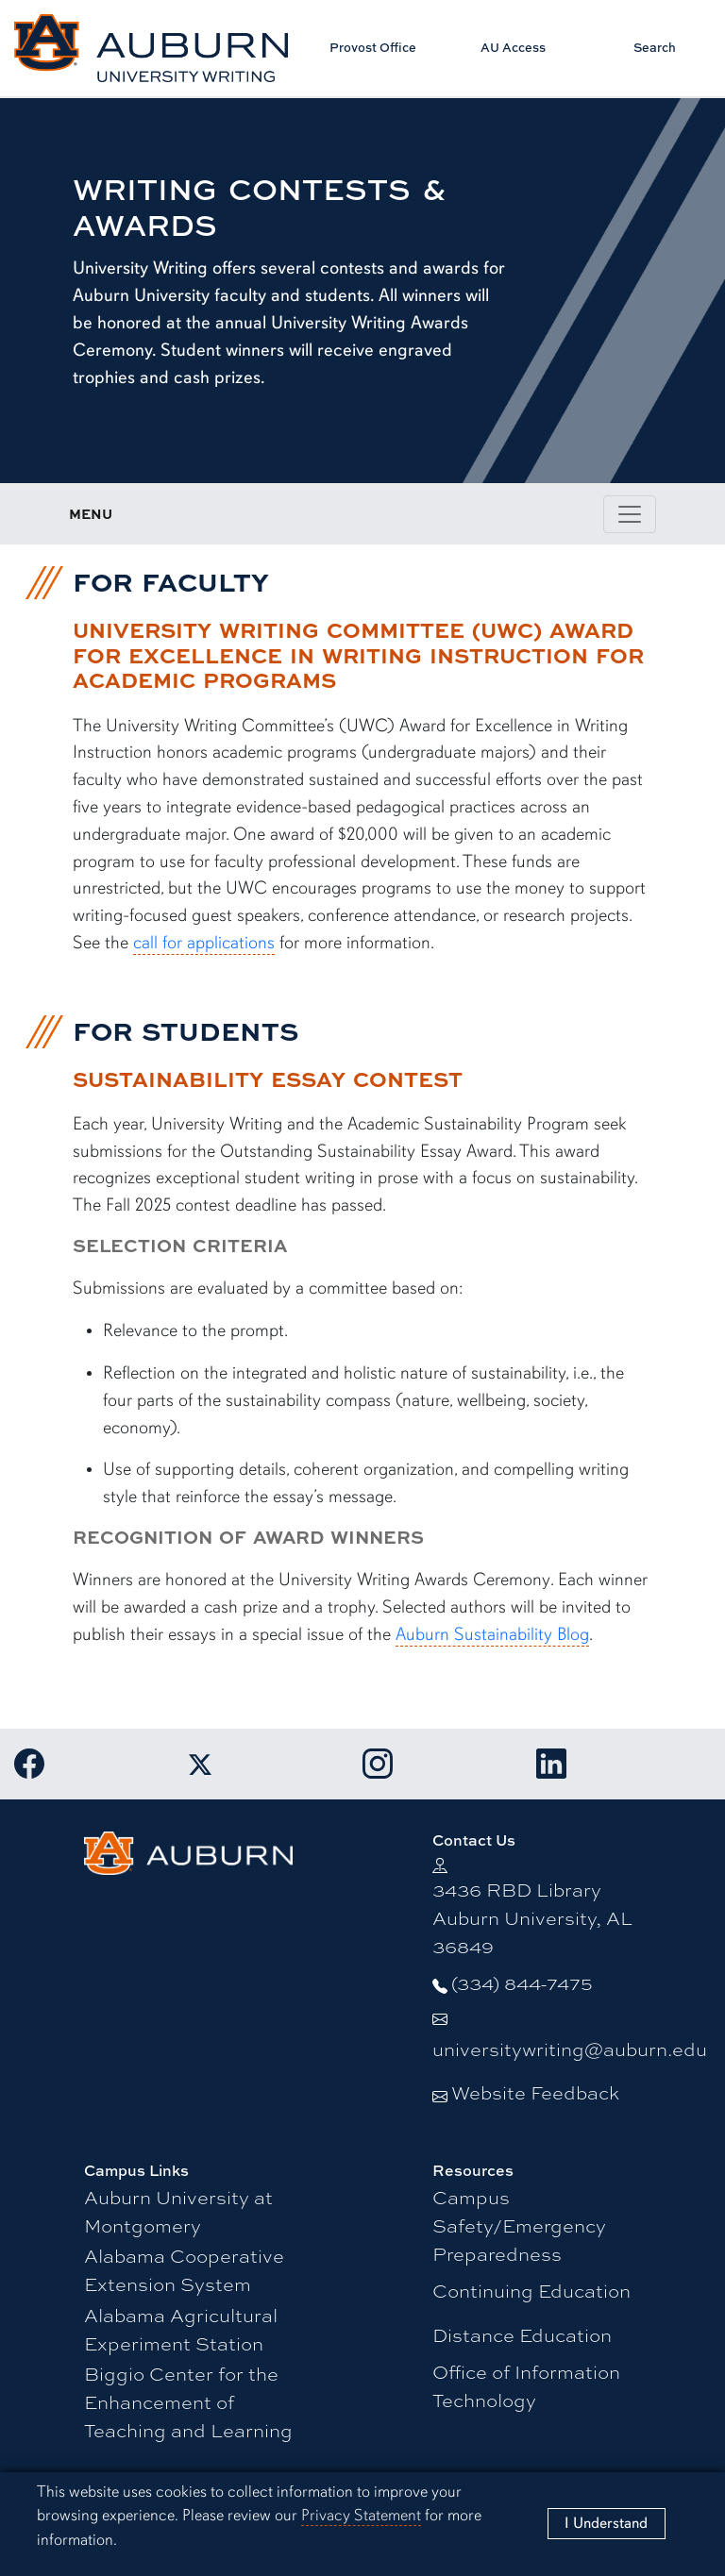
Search (654, 47)
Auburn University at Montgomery (178, 2211)
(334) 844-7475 (522, 1983)
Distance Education (522, 2335)
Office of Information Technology (526, 2386)
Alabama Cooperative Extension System (184, 2270)
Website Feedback (535, 2092)
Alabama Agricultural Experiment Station (181, 2329)
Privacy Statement (361, 2515)
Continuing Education (531, 2290)
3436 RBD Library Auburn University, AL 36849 (532, 1918)
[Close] (606, 2523)
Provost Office (372, 47)
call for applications (204, 942)
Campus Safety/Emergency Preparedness (519, 2225)
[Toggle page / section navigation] (629, 514)
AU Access (513, 47)
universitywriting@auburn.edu (569, 2049)
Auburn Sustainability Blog (492, 1634)
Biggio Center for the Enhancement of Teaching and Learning (188, 2402)
